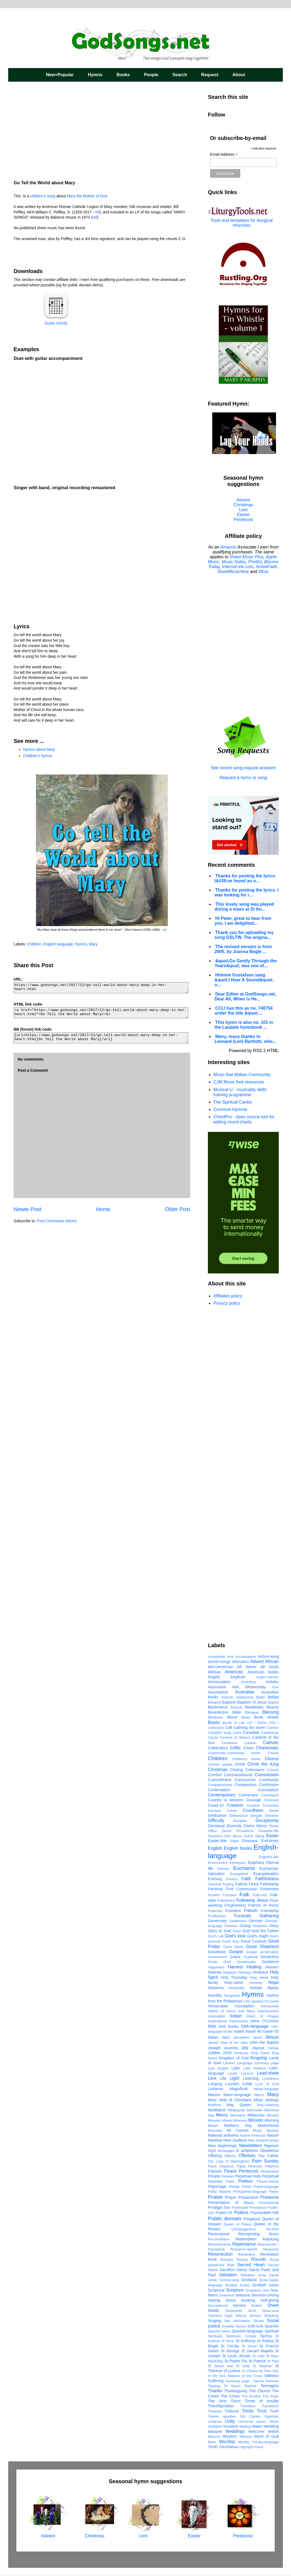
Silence (241, 2316)
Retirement (246, 2254)
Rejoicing (271, 2239)
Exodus (232, 1879)
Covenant (271, 1800)
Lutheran (215, 2089)
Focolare (230, 1895)
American (234, 1672)
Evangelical (239, 1874)
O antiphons (247, 2150)
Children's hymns (37, 755)
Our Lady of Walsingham (229, 2161)
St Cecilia (230, 2346)
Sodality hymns (234, 2326)
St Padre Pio (235, 2361)
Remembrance (219, 2244)
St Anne (227, 2341)
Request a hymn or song (243, 777)
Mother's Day (238, 2125)
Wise (263, 571)
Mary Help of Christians (230, 2100)
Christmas (243, 505)
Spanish (272, 2326)
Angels (214, 1677)
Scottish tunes (265, 2285)
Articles (272, 1682)
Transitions (270, 2406)
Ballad (273, 1697)
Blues (245, 1717)
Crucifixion (253, 1810)
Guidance (270, 1961)
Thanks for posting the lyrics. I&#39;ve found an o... (245, 878)
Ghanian (230, 1926)
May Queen (239, 2105)
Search (179, 74)
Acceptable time (221, 1657)
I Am (246, 2001)
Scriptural (216, 2290)
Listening (251, 2078)
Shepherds (233, 2311)
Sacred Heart (251, 2264)
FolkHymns (226, 1900)
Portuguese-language (249, 2191)
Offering (215, 2156)
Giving (245, 1925)
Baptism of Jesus (252, 1702)
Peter (230, 2181)
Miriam (227, 2120)
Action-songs (219, 1661)
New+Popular (60, 74)
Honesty (256, 1983)
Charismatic (267, 1747)
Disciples (240, 1821)
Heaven (272, 1967)
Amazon (228, 547)
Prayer (230, 2197)
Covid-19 (216, 1805)
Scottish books (237, 2285)
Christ (240, 1764)
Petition (245, 2181)
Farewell (214, 1884)
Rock (212, 2259)
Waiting (245, 2426)
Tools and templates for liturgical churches (241, 223)
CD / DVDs (256, 1723)
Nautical (215, 2140)
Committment (219, 1780)
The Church (259, 2391)
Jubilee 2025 (220, 2053)
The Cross (230, 2396)
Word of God (266, 2436)
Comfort (215, 1775)
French (250, 1910)
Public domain (224, 2218)
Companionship (220, 1785)
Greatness (270, 1957)
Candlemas (270, 1732)
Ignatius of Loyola (265, 2001)
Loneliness (270, 2078)
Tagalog (214, 2386)
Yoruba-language (265, 2442)
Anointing (248, 1682)
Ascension (217, 1687)
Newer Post (27, 1209)
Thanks (215, 2390)
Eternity (223, 1869)
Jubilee (273, 2048)
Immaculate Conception (231, 2006)
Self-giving (269, 2300)
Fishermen (269, 1889)
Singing (214, 2320)
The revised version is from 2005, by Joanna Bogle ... (243, 949)
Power (274, 2191)
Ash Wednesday (249, 1687)
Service (239, 2305)
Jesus (272, 2037)
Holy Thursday (234, 1977)
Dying (259, 1836)
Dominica (215, 1836)
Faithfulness (267, 1878)
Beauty (272, 1707)
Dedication (217, 1815)
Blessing (270, 1712)
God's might (257, 1936)
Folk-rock (260, 1895)
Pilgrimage (217, 2186)
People (151, 74)
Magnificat (239, 2089)
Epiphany (256, 1862)
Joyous (258, 2048)
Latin (236, 2068)
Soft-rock (255, 2326)
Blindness (215, 1717)
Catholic (271, 1742)
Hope (273, 1982)
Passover (255, 2166)
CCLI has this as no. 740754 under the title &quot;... (243, 1010)
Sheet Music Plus (246, 557)
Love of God (267, 2084)
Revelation (269, 2254)
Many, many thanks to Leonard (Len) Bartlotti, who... (245, 1039)
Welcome (256, 2431)
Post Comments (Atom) (57, 1221)
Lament (229, 2063)
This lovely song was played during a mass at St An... (244, 906)
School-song (229, 2280)
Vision (274, 2421)
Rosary (242, 2260)
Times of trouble (262, 2401)
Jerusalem (241, 2037)
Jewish (213, 2043)
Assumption (218, 1692)
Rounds (258, 2259)
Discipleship (267, 1820)
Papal (241, 2166)
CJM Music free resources (238, 1082)
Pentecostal (269, 2171)
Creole (232, 1811)
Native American (253, 2135)
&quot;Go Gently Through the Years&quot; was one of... (245, 963)
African (272, 1661)
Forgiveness (235, 1905)
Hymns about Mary (39, 749)
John (244, 2043)
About (238, 74)
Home (103, 1209)
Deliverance (238, 1816)
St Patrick (257, 2361)
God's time (230, 1941)
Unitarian (215, 2421)
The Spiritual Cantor (232, 1102)
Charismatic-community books (234, 1753)
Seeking (248, 2300)
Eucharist (244, 1868)
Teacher (250, 2386)
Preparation (248, 2197)
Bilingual (251, 1712)
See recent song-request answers (243, 765)
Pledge (234, 2187)
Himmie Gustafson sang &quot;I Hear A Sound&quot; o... (244, 980)
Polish (246, 2187)
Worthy (243, 2442)
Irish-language (254, 2026)
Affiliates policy (227, 1296)
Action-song (268, 1656)
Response (271, 2249)
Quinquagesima (243, 2229)
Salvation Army (253, 2275)
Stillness (271, 2375)
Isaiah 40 (253, 2031)
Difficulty (216, 1820)
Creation (235, 1805)
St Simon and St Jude (229, 2366)
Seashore (226, 2295)
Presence (269, 2197)
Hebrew (215, 1972)
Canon (213, 1737)
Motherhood (268, 2125)
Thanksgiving (235, 2391)
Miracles (214, 2120)
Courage (253, 1800)
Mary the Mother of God (87, 196)
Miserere (240, 2120)
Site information (237, 2321)
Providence (258, 2208)
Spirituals (215, 2336)
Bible (236, 1712)
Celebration (218, 1748)
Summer (272, 2381)
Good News (233, 1947)
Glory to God (219, 1931)
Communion (245, 1780)
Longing (215, 2084)
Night (212, 2151)
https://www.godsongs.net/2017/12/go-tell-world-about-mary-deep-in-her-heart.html (101, 987)
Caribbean (230, 1743)
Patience (272, 2166)
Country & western (225, 1800)
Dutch (248, 1836)
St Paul (273, 2361)
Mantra (214, 2095)
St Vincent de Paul (256, 2371)
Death (274, 1811)
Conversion (248, 1795)
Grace (235, 1957)
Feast (254, 1884)
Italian (213, 2037)
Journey (231, 2048)
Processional (269, 2203)
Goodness (217, 1952)
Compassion (245, 1784)
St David (249, 2346)
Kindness (241, 2053)
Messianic (237, 2115)
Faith (246, 1878)
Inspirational (217, 2021)
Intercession (238, 2021)
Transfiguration (221, 2406)
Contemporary (221, 1795)
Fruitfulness (217, 1916)
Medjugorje (236, 2110)
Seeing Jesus (222, 2300)
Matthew (214, 2105)
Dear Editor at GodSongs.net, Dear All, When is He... (245, 996)
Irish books (229, 2026)
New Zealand (234, 2140)
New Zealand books (263, 2140)
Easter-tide (217, 1841)
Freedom (233, 1911)
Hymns (95, 74)
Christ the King (263, 1764)
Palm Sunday (265, 2161)
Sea (266, 2290)
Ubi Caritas (250, 2416)
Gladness (260, 1926)
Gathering (269, 1915)
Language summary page (258, 2063)
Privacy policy (226, 1303)
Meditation (217, 2110)
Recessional (218, 2234)
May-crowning (268, 2105)
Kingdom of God (234, 2058)
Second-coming (265, 2295)
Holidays (244, 1972)
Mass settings (266, 2100)
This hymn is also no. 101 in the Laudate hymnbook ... (243, 1025)
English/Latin (269, 1857)
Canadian (250, 1732)
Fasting (228, 1884)
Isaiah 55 (271, 2031)
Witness (245, 2436)
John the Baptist (264, 2042)
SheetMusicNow (233, 571)
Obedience (269, 2150)
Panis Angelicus (221, 2166)
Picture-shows (268, 2181)
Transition (248, 2406)
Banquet (214, 1702)
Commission (267, 1774)
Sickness (215, 2316)
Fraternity (215, 1911)
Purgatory (251, 2219)
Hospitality (237, 1988)
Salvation (228, 2274)
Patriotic (215, 2171)
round (258, 2447)
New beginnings (222, 2145)
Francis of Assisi (263, 1905)
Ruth (230, 2265)
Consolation (268, 1790)
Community (269, 1780)
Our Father (268, 2156)
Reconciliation (219, 2239)
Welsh (273, 2431)
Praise (215, 2197)
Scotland (248, 2280)
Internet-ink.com (237, 566)
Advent (243, 500)
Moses (213, 2126)
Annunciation (219, 1682)
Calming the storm (249, 1727)
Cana (237, 1732)
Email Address (224, 154)
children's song (42, 196)
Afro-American (220, 1667)
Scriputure (253, 2290)
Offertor (230, 2156)
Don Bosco (233, 1836)
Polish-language (266, 2187)
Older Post (177, 1209)
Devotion (272, 1816)
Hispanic (230, 1972)
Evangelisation (266, 1873)
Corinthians (270, 1795)
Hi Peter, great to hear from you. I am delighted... (242, 921)
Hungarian (232, 1995)
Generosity (217, 1921)
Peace (230, 2171)
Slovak (258, 2321)
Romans (227, 2260)
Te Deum (232, 2386)
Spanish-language (247, 2331)
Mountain (215, 2130)
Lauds (232, 2073)
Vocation (230, 2426)
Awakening (244, 1697)
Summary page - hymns (244, 2381)
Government (217, 1957)
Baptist (273, 1702)
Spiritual (272, 2331)
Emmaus (250, 1841)
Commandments (238, 1775)
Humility (215, 1995)
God (246, 1931)
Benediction (218, 1712)
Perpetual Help (248, 2176)
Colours (273, 1770)
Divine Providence (238, 1831)
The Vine (217, 2401)
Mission (255, 2120)
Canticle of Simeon (235, 1737)
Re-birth (272, 2229)
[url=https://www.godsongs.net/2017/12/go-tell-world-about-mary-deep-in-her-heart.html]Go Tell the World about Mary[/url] (101, 1037)
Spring (266, 2336)
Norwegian (226, 2151)
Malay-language (266, 2089)
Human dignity (264, 1988)
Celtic (235, 1747)
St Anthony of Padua (254, 2341)
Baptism (229, 1702)
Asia (275, 1687)
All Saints (246, 1667)
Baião (260, 1697)
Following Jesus (252, 1900)
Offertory (247, 2155)
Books (123, 74)
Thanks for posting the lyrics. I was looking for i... (246, 892)
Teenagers (269, 2386)
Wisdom (230, 2436)
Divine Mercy (255, 1826)
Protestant (240, 2208)
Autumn (227, 1697)
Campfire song (219, 1732)
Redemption (246, 2239)
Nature (273, 2135)
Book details (266, 1717)
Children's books (246, 1759)
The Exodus (251, 2396)
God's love (235, 1936)
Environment (218, 1863)
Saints (241, 2270)
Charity (273, 1753)
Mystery (272, 2130)
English (215, 1848)
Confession (269, 1784)
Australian (244, 1692)
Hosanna (216, 1988)
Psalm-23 (224, 2212)
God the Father (265, 1931)
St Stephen (262, 2366)
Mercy (222, 2115)
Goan (237, 1931)
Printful (255, 561)
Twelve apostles (222, 2416)
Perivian (227, 2176)
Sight (228, 2316)
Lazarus (247, 2073)
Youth (213, 2447)
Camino (273, 1728)
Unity (230, 2421)
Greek (212, 1962)
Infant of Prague (263, 2016)
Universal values (252, 2421)
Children (34, 944)
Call (228, 1727)
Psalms (241, 2212)
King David (260, 2053)
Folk (244, 1894)
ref (97, 212)
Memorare (255, 2110)
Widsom (214, 2436)
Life (223, 2078)
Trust (261, 2411)
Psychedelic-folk (264, 2212)
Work (212, 2442)
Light (234, 2078)
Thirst (236, 2401)
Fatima (241, 1884)
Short (252, 2311)
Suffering (215, 2381)
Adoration (240, 1661)
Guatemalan (246, 1962)
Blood (232, 1717)
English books (238, 1848)
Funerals (242, 1915)
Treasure (215, 2411)
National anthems (223, 2135)
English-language (58, 944)
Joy (244, 2047)
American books (263, 1672)
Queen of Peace (237, 2224)
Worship (227, 2441)
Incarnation (216, 2016)
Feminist (215, 1889)
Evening (215, 1879)
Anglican (238, 1677)
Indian (236, 2016)
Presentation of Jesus (231, 2202)
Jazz (226, 2037)
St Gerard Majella (257, 2351)
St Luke (258, 2356)
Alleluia (214, 1672)
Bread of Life (234, 1723)
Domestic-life (269, 1831)
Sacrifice (227, 2270)
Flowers (214, 1895)
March (259, 2095)
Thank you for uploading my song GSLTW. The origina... (244, 935)
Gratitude (251, 1957)
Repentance (244, 2244)
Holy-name (233, 1982)
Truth (274, 2411)
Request (209, 74)
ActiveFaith (266, 566)
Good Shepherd (262, 1946)
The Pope (271, 2396)
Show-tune (270, 2311)
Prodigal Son (219, 2207)
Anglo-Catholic (267, 1677)
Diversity (234, 1826)
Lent (243, 509)
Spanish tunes (219, 2331)
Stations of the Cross (244, 2376)
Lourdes (232, 2084)
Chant (248, 1748)
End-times (270, 1841)
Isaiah (239, 2031)
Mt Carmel (237, 2130)
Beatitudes (254, 1707)
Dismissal (216, 1826)
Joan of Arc (229, 2043)
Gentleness (238, 1921)
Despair (256, 1816)
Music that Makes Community (242, 1074)
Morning (272, 2120)
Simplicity (271, 2316)
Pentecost (243, 519)
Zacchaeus (228, 2447)
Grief (227, 1962)
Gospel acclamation (262, 1952)
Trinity (248, 2411)
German (256, 1921)
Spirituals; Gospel (241, 2336)
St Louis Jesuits (236, 2356)
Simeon (255, 2316)
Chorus (272, 1758)
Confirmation (219, 1790)
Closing (236, 1770)
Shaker (256, 2306)
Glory (274, 1925)
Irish (212, 2026)
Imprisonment (268, 2011)
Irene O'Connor (264, 2021)
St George (230, 2351)
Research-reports (243, 2249)
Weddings (235, 2431)
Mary (93, 944)
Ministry (273, 2115)
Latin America (254, 2068)
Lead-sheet (268, 2073)
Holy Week (259, 1977)
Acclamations (245, 1657)
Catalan (250, 1743)
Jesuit (257, 2037)
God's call (215, 1936)
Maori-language (237, 2095)
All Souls (269, 1667)
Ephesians (237, 1863)
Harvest (235, 1967)
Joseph (214, 2048)
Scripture (235, 2290)
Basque (236, 1707)
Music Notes (234, 561)
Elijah (234, 1841)
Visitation (215, 2426)
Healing (254, 1967)
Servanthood (218, 2306)
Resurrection (220, 2254)
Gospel (236, 1951)
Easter (243, 514)
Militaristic (256, 2115)
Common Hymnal (230, 1109)
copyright (246, 2447)
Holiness (260, 1972)
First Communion (241, 1889)
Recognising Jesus (258, 2234)
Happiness (216, 1967)
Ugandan (272, 2416)
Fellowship (269, 1884)
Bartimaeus (218, 1707)
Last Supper (218, 2068)
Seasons (242, 2295)
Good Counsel (253, 1941)
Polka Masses (219, 2191)
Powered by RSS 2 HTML (254, 1050)
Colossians (254, 1770)
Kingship (258, 2058)
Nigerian (271, 2145)
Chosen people (220, 1764)
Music (257, 2130)
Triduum (232, 2411)
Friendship (269, 1911)
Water (257, 2426)
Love (247, 2083)
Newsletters (250, 2145)
